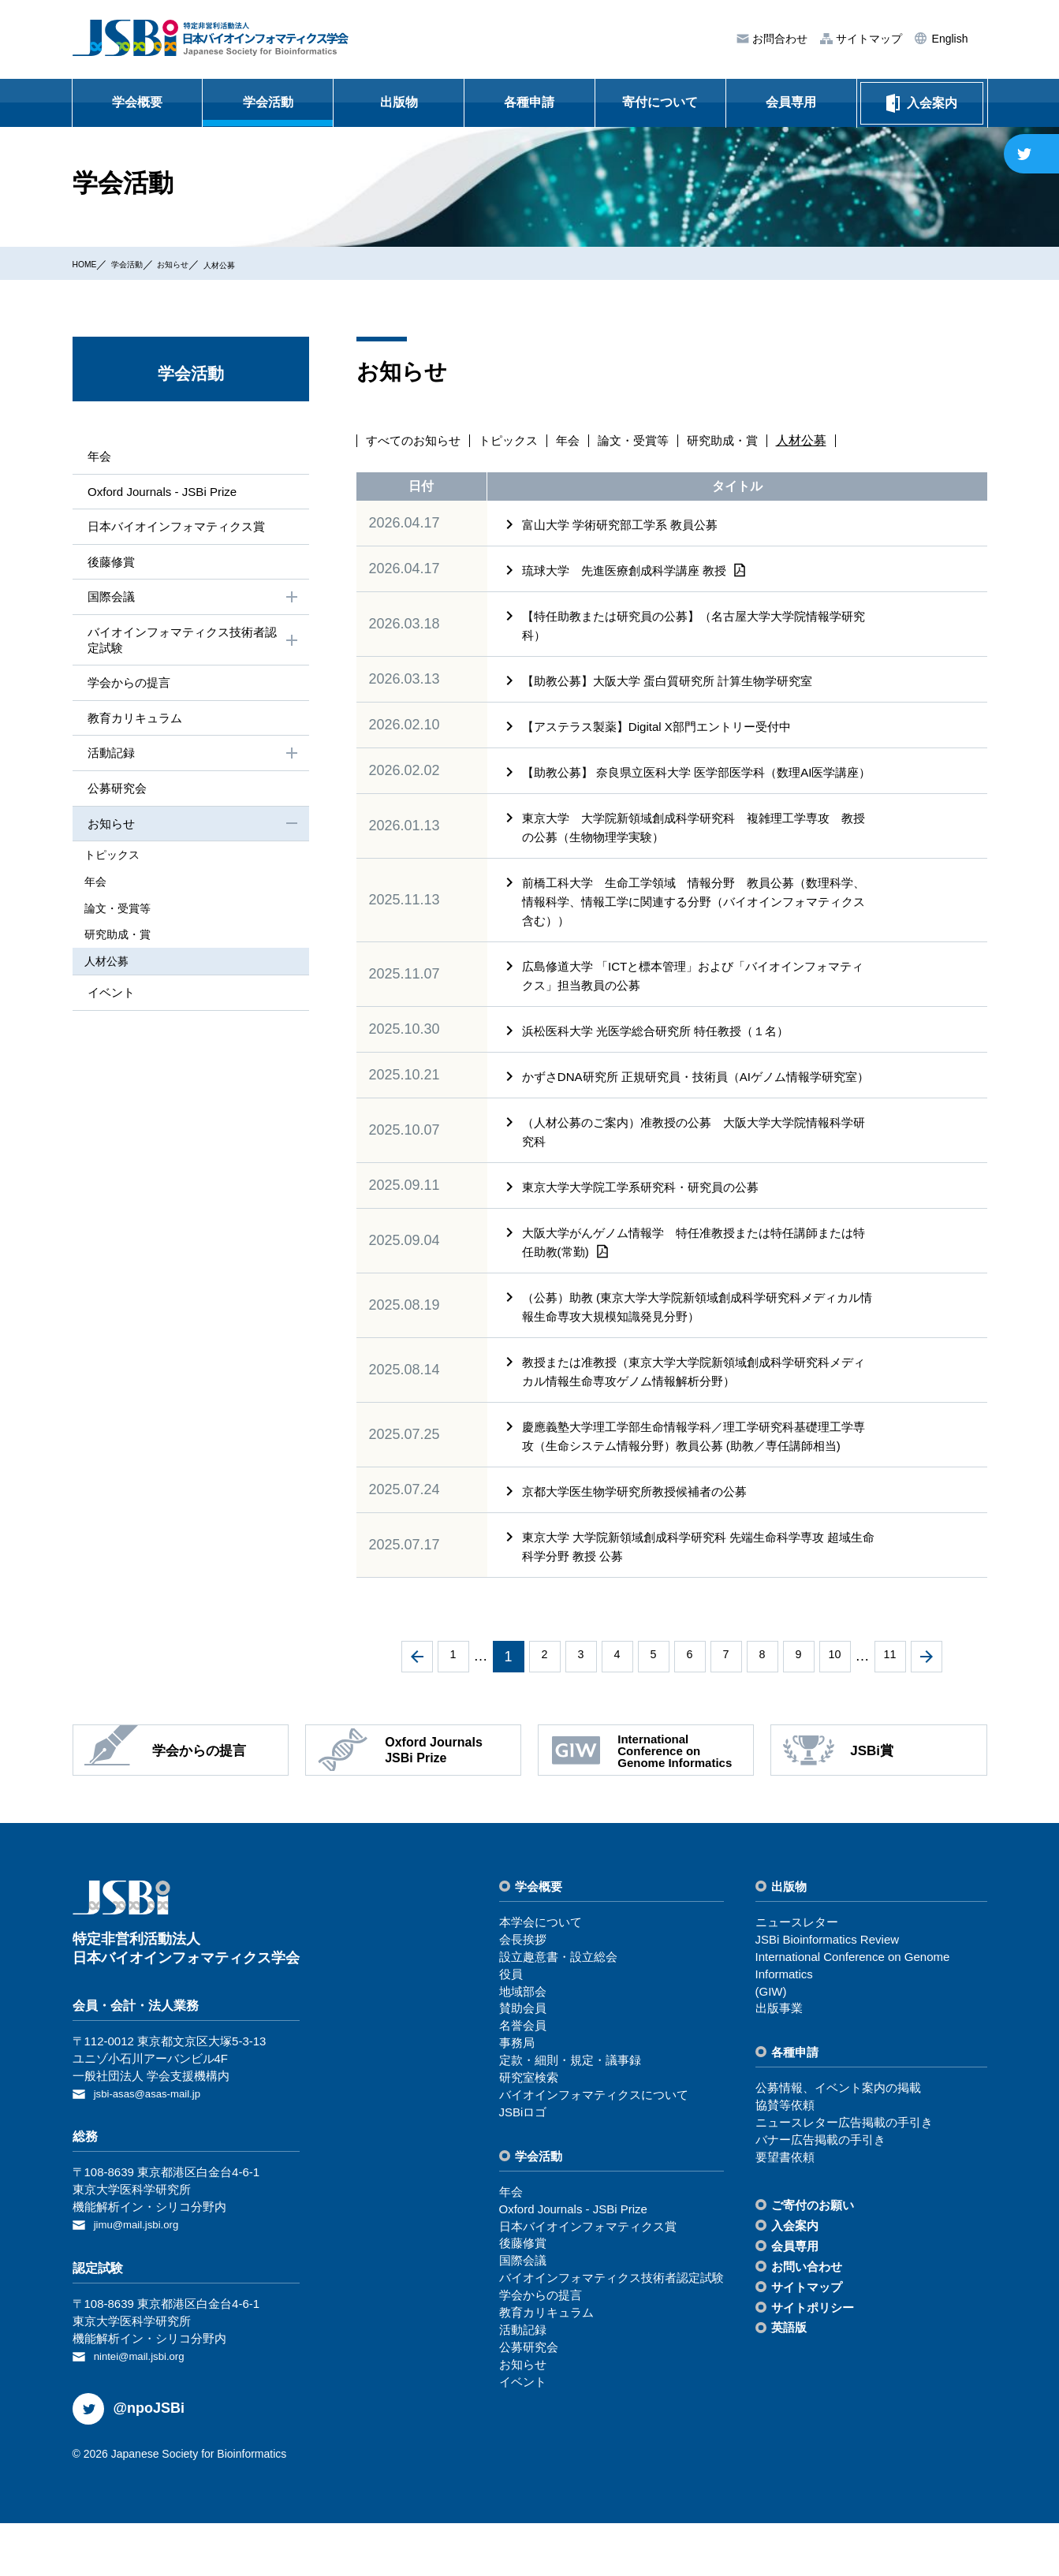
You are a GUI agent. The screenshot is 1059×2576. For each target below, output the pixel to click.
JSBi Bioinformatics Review (827, 1996)
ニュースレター (796, 1978)
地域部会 (522, 2048)
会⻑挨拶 (522, 1996)
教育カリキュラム (134, 725)
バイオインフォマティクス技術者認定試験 (192, 645)
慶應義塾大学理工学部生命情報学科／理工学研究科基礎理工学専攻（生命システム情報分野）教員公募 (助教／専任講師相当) (696, 1483)
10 (834, 1713)
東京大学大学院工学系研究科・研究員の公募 (648, 1225)
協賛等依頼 (785, 2161)
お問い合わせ (806, 2323)
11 (889, 1713)
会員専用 (791, 102)
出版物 (399, 102)
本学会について (540, 1978)
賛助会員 (522, 2064)
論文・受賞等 (647, 440)
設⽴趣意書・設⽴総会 (558, 2013)
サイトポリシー (812, 2364)
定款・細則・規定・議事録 (570, 2116)
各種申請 (529, 102)
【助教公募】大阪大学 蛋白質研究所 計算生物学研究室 (677, 681)
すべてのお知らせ (416, 440)
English (948, 38)
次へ (927, 1713)
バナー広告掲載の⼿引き (820, 2196)
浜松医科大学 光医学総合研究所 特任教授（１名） (664, 1050)
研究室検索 (528, 2134)
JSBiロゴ (523, 2168)
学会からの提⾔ (128, 689)
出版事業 (779, 2064)
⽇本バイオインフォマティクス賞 (178, 528)
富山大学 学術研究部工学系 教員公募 (626, 524)
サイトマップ (867, 39)
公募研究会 (115, 797)
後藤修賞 (109, 564)
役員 (511, 2030)
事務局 (517, 2099)
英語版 (789, 2384)
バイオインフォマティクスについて (593, 2151)
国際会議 (192, 601)
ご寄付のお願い (812, 2261)
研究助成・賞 (741, 440)
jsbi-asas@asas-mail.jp (154, 2150)
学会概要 (137, 102)
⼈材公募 (259, 264)
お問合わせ (778, 39)
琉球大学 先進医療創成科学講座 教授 (633, 570)
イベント (109, 996)
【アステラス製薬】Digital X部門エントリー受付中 (665, 726)
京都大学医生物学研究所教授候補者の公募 (642, 1548)
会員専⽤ (794, 2302)
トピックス (516, 440)
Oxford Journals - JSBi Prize (163, 492)
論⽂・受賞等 (129, 914)
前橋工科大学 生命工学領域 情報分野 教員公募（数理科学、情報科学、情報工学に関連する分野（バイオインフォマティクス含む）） (692, 920)
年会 (578, 440)
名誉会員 (522, 2082)
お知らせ (200, 263)
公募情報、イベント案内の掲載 (838, 2144)
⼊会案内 (794, 2282)
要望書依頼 (785, 2213)
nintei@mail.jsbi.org (145, 2409)
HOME (89, 263)
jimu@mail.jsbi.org (142, 2279)
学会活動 (268, 102)
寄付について (660, 102)
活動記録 (192, 762)
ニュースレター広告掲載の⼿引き (844, 2179)
